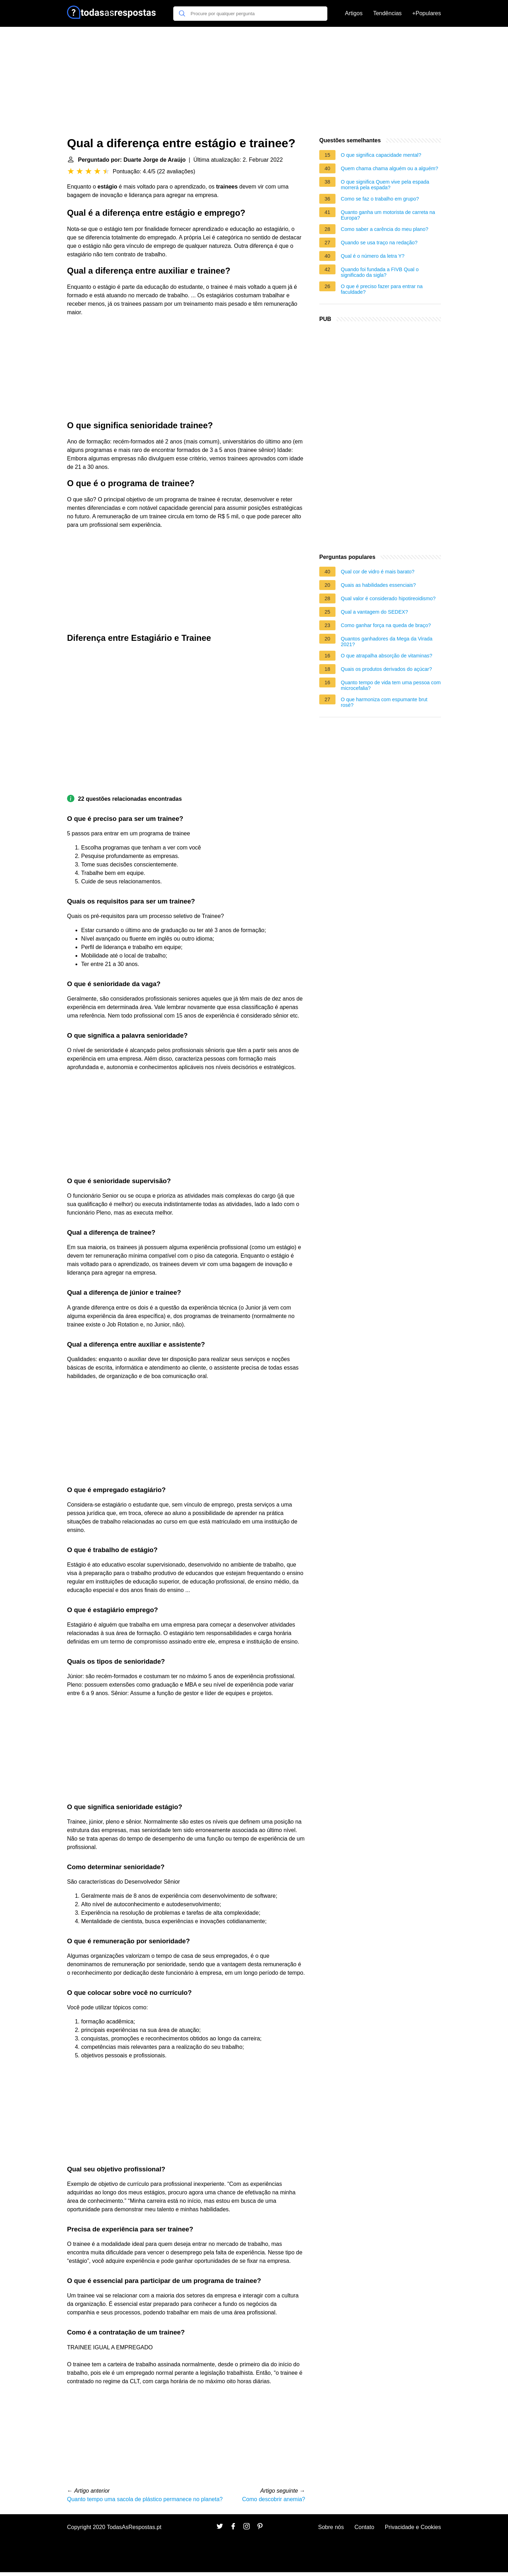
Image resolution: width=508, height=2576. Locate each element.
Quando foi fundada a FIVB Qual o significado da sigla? (380, 272)
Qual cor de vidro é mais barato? (378, 571)
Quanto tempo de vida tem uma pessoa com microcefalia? (391, 685)
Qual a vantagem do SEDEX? (374, 612)
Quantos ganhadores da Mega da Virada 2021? (387, 641)
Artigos (354, 13)
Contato (364, 2527)
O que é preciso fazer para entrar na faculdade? (382, 289)
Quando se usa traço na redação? (379, 242)
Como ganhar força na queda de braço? (386, 625)
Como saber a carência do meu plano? (384, 229)
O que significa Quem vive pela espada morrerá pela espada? (385, 184)
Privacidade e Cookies (413, 2527)
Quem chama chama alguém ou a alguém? (389, 168)
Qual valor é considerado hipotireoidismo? (388, 598)
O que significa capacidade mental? (381, 155)
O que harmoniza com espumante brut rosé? (384, 702)
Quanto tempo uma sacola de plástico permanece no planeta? (145, 2499)
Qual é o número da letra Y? (373, 256)
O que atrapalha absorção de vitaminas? (386, 655)
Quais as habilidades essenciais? (378, 585)
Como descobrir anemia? (273, 2499)
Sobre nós (331, 2527)
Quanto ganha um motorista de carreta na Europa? (388, 215)
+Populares (426, 13)
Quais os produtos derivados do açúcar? (386, 669)
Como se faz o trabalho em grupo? (380, 199)
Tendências (387, 13)
